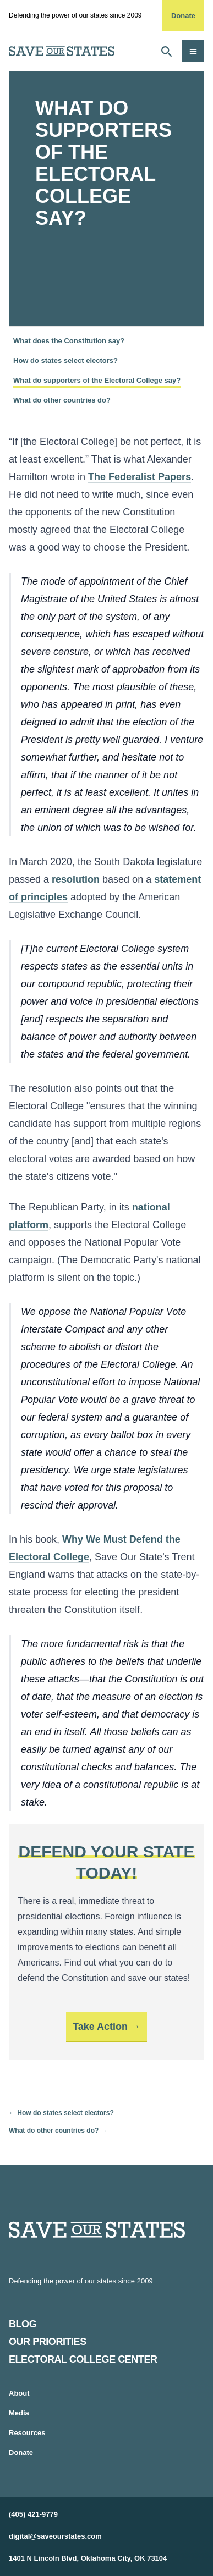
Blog (22, 2324)
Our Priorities (47, 2341)
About (19, 2393)
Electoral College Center (83, 2359)
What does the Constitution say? (68, 341)
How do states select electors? (65, 360)
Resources (27, 2433)
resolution (76, 879)
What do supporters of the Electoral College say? (97, 380)
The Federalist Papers (139, 476)
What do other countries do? (62, 400)
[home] (61, 51)
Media (19, 2413)
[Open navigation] (193, 51)
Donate (183, 16)
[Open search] (167, 51)
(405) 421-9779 (33, 2514)
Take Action (100, 2026)
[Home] (106, 2229)
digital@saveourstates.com (55, 2536)
